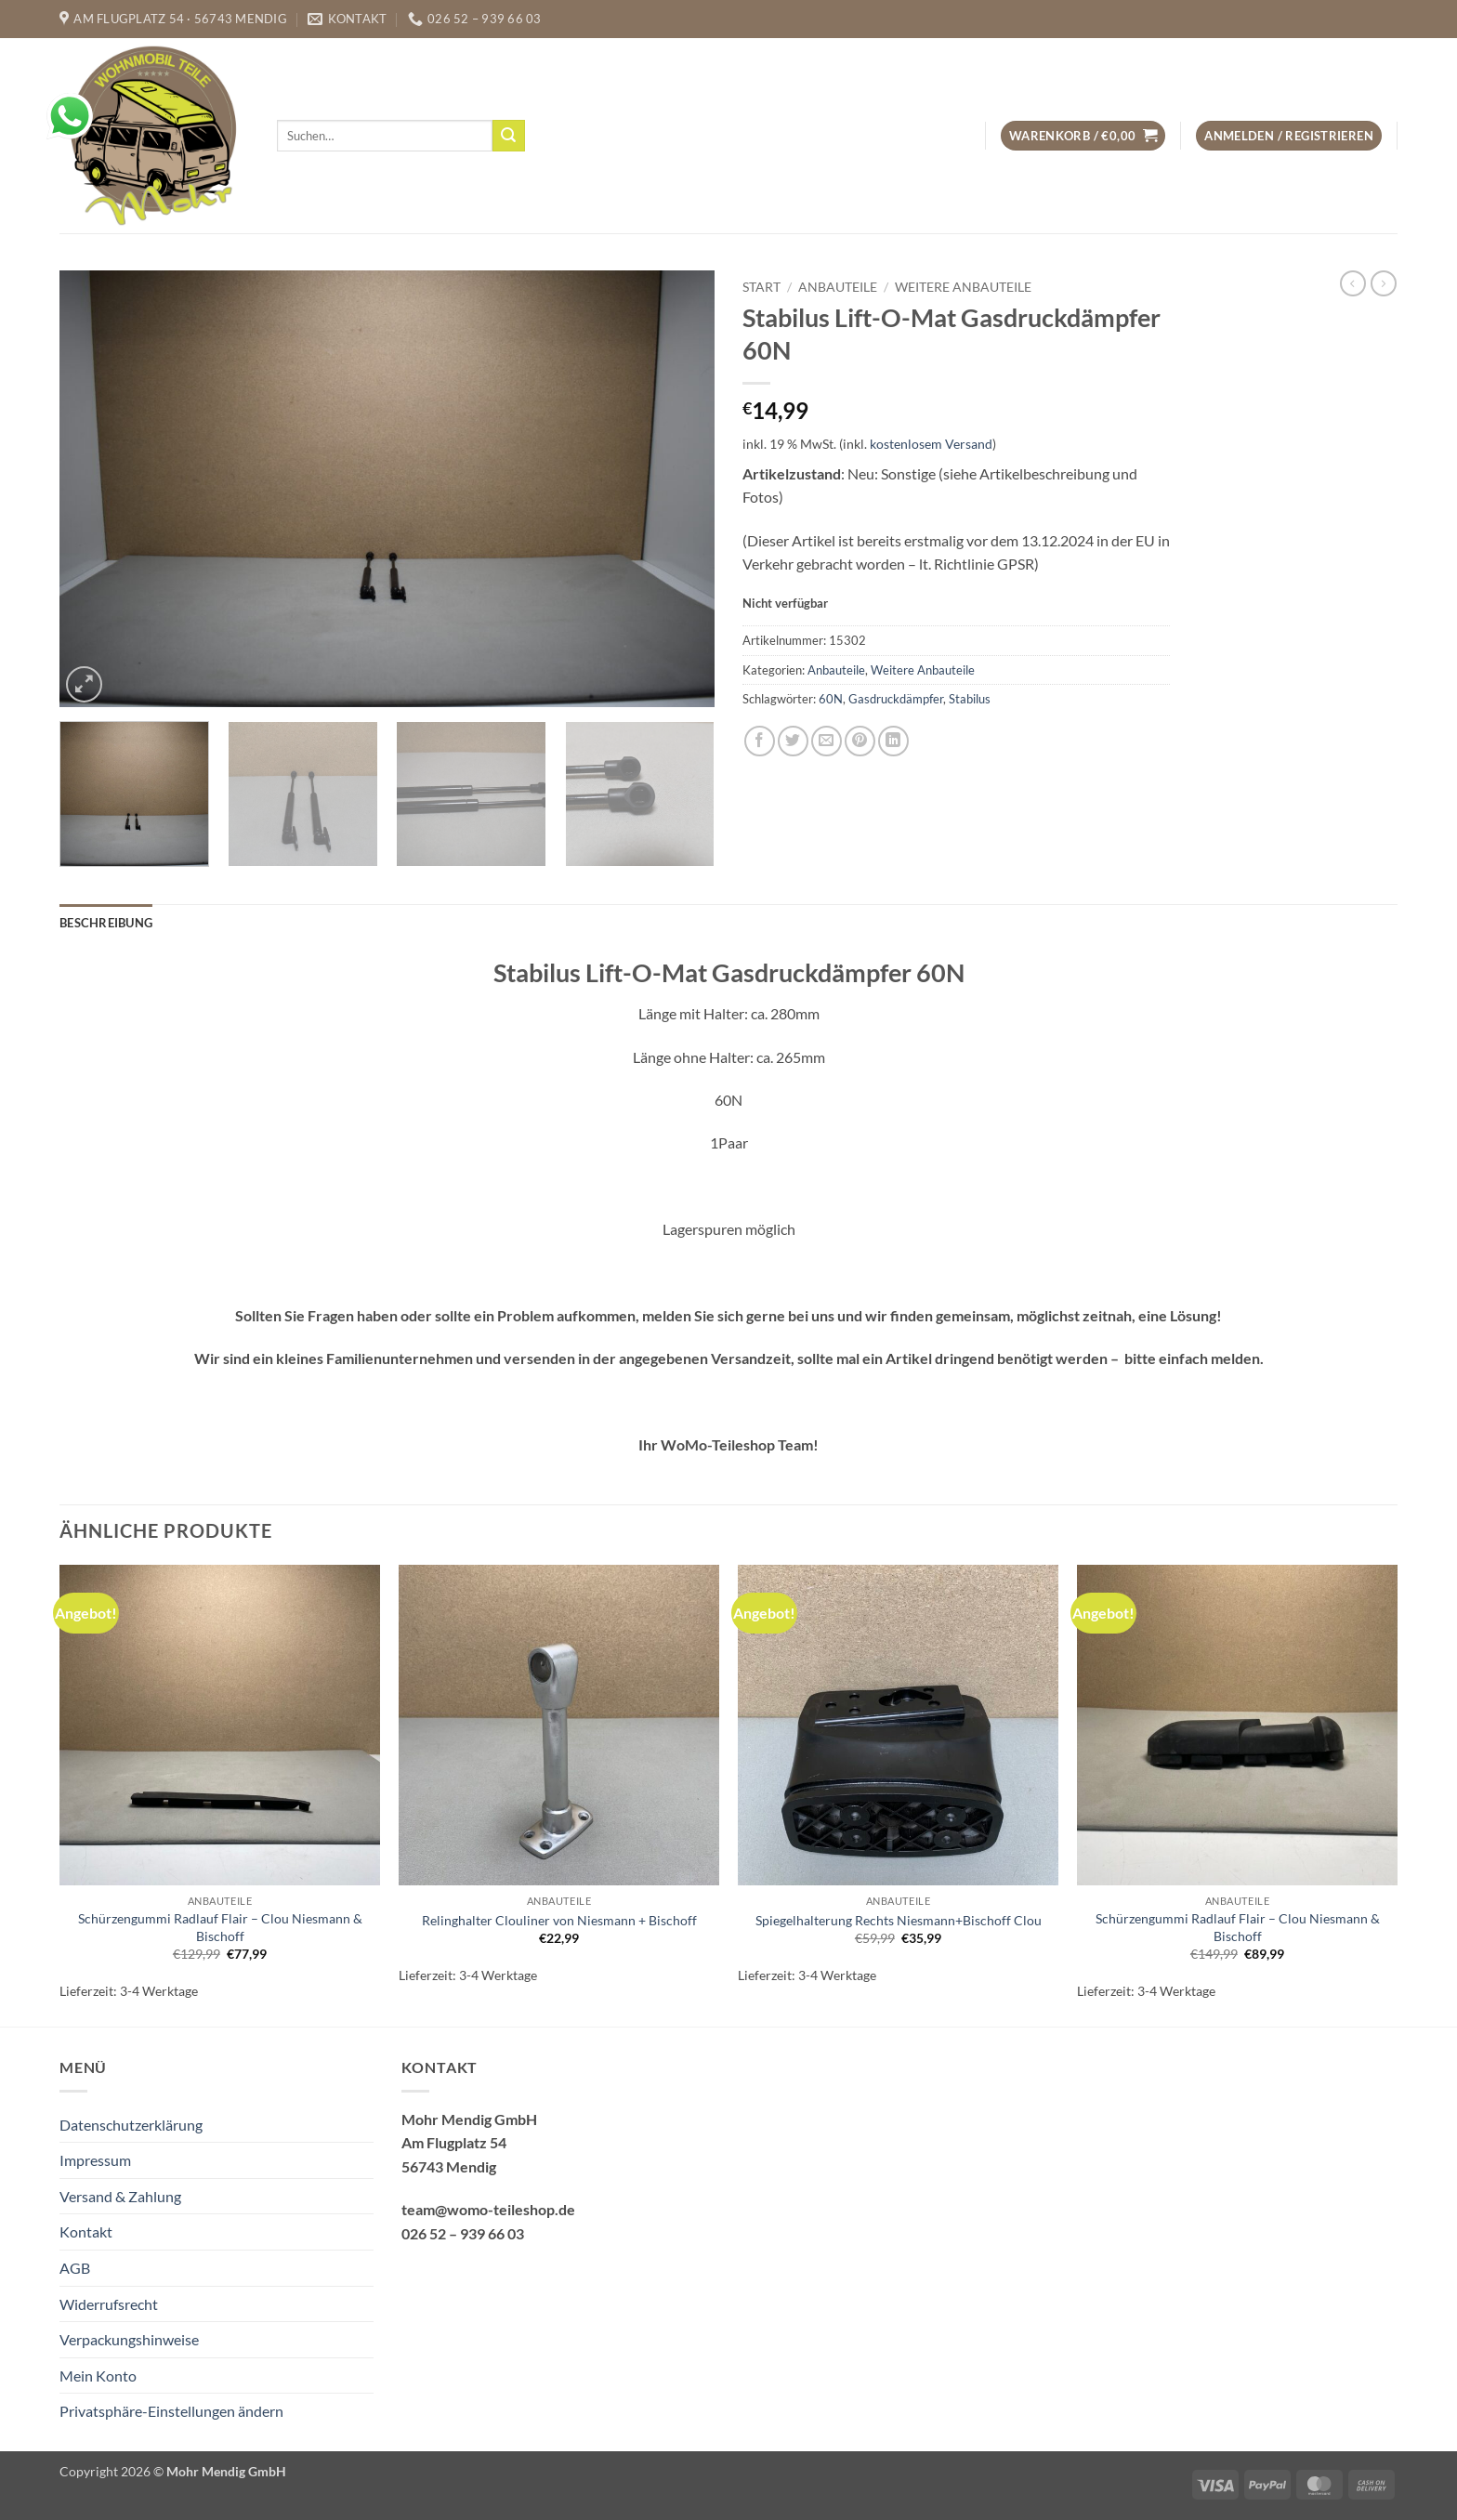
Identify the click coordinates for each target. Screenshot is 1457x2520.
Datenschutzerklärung (131, 2124)
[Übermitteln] (508, 135)
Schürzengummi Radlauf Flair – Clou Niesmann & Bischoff (220, 1927)
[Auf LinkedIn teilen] (893, 741)
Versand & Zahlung (120, 2196)
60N (831, 698)
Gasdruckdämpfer (895, 698)
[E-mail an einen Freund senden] (826, 741)
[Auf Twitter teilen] (793, 741)
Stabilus (970, 698)
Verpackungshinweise (129, 2339)
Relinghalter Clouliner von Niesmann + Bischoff (559, 1920)
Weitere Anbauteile (963, 287)
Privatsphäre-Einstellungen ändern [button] (171, 2411)
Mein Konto (98, 2375)
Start (761, 287)
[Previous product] (1384, 283)
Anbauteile (837, 287)
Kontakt (85, 2231)
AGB (74, 2268)
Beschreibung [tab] (105, 922)
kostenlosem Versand (931, 444)
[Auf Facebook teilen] (759, 741)
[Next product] (1353, 283)
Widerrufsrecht (108, 2304)
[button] (1083, 136)
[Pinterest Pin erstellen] (860, 741)
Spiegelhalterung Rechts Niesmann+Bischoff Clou (898, 1920)
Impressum (95, 2160)
